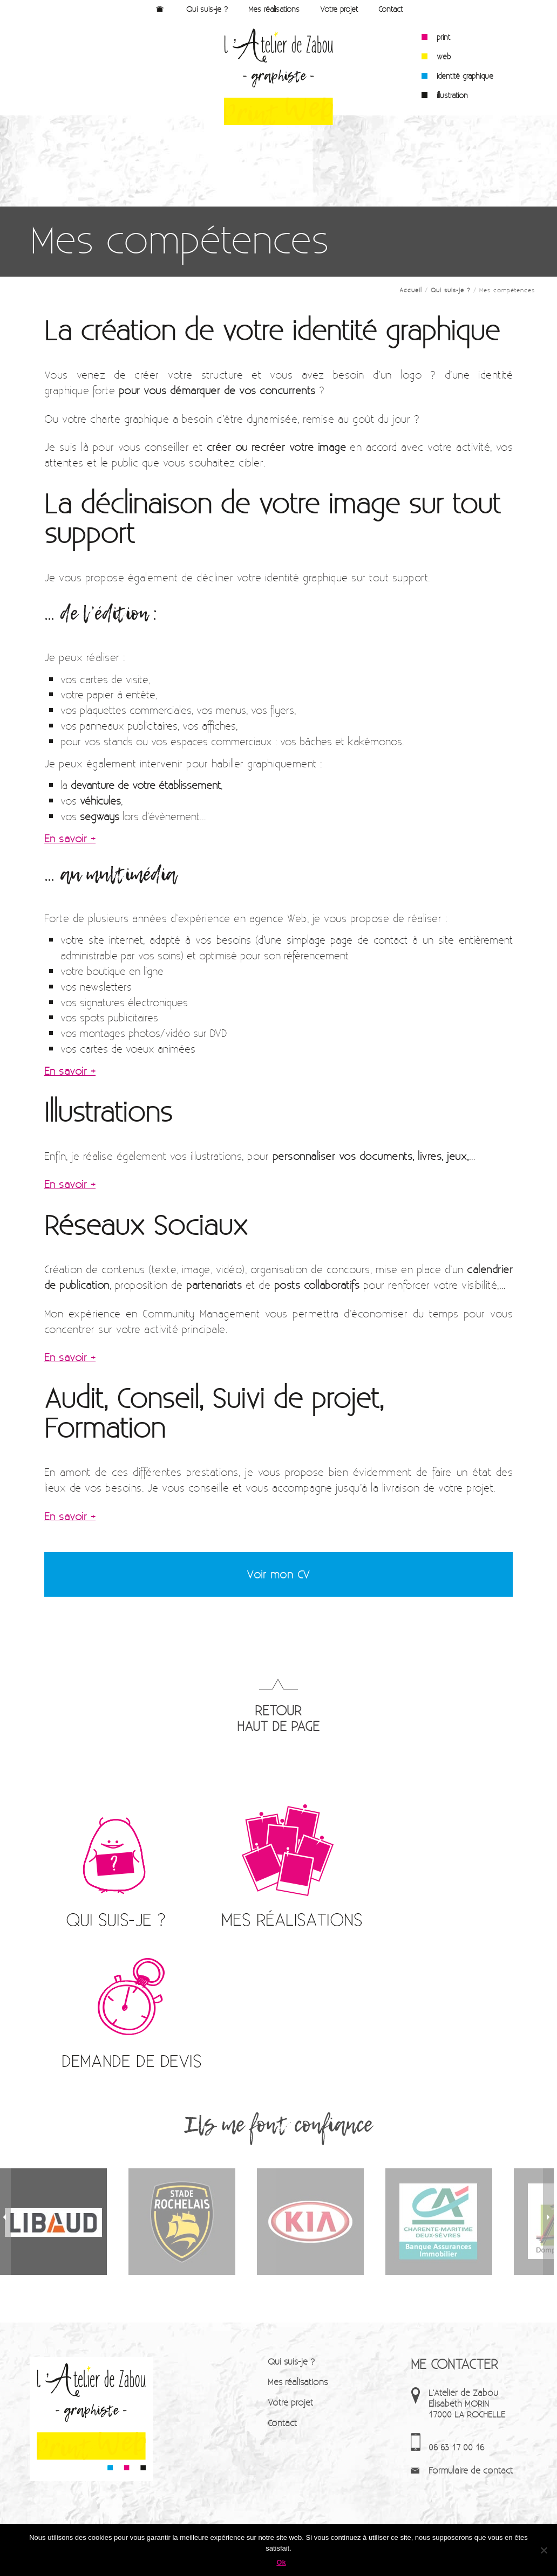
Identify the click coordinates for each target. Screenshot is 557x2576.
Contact (390, 9)
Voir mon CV (278, 1574)
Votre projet (339, 9)
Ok (281, 2562)
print (443, 37)
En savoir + (70, 838)
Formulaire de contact (471, 2470)
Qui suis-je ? (207, 9)
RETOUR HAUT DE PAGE (278, 1718)
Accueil (160, 9)
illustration (452, 95)
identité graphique (465, 76)
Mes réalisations (274, 9)
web (444, 56)
